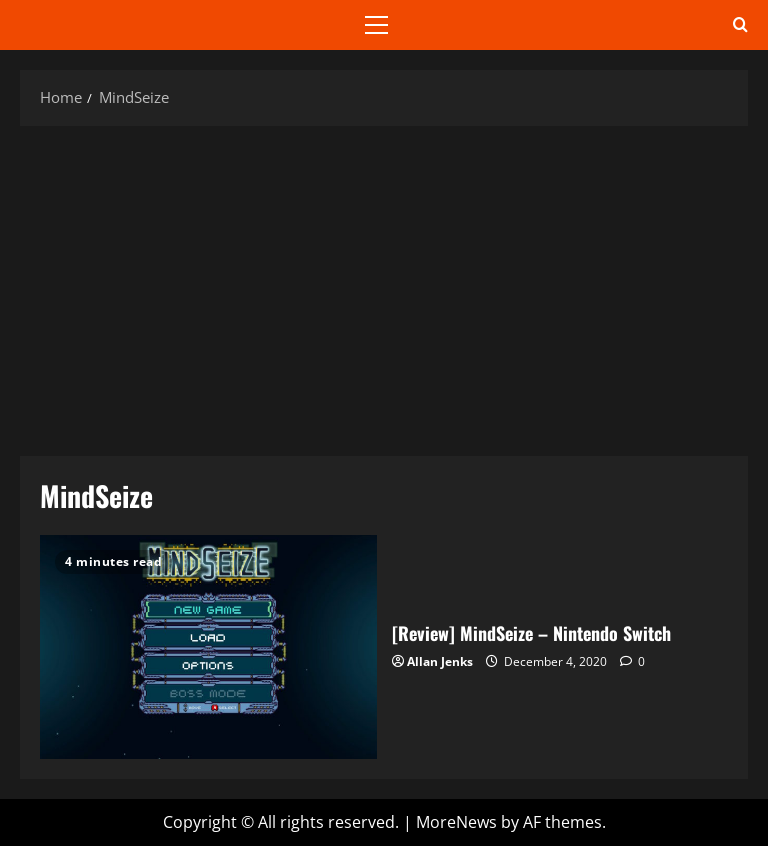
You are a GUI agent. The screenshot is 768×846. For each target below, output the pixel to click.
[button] (376, 25)
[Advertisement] (384, 286)
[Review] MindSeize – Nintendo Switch (208, 647)
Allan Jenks (440, 661)
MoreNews (456, 822)
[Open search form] (740, 25)
